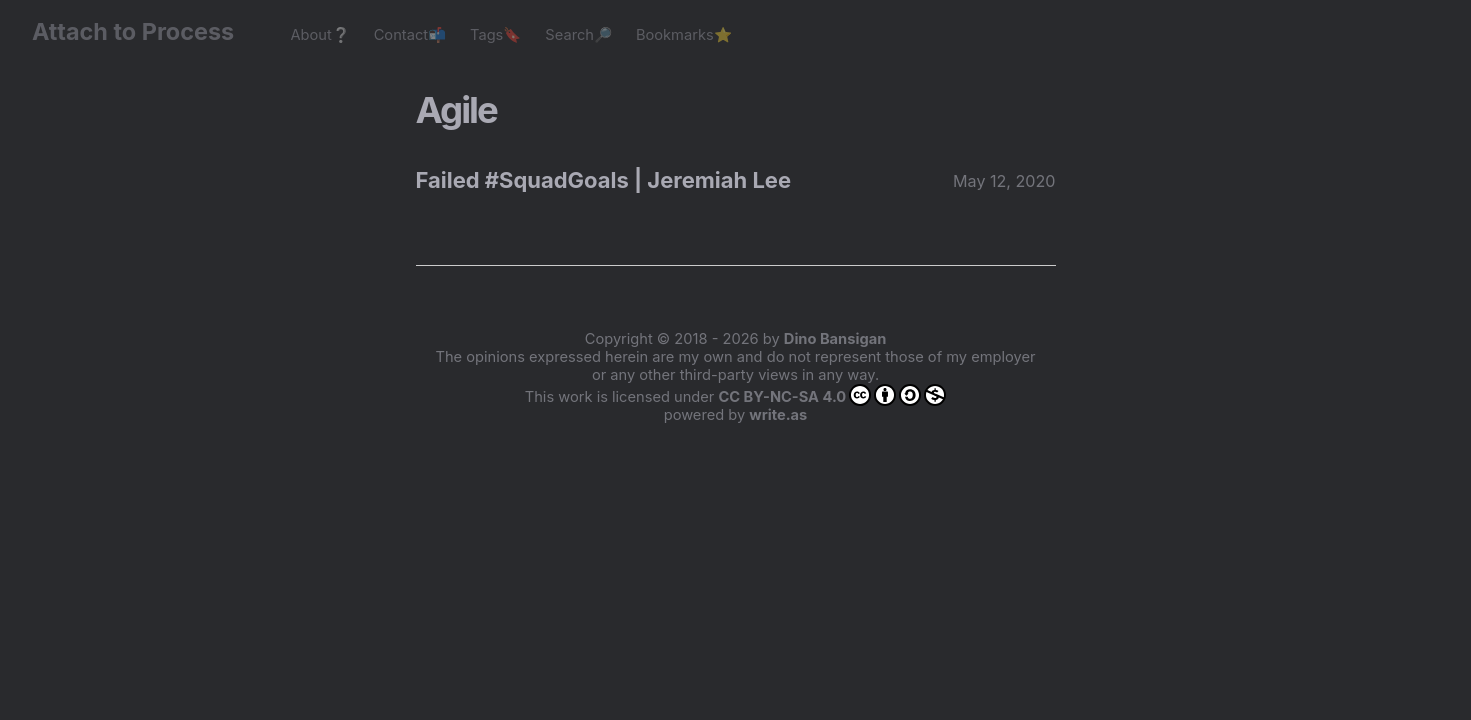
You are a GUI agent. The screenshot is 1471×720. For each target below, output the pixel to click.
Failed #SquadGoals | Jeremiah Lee (604, 180)
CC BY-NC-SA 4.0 (832, 395)
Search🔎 (578, 35)
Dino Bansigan (835, 339)
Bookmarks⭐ (684, 35)
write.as (778, 415)
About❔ (319, 35)
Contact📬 (410, 35)
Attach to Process (143, 31)
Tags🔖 (495, 35)
